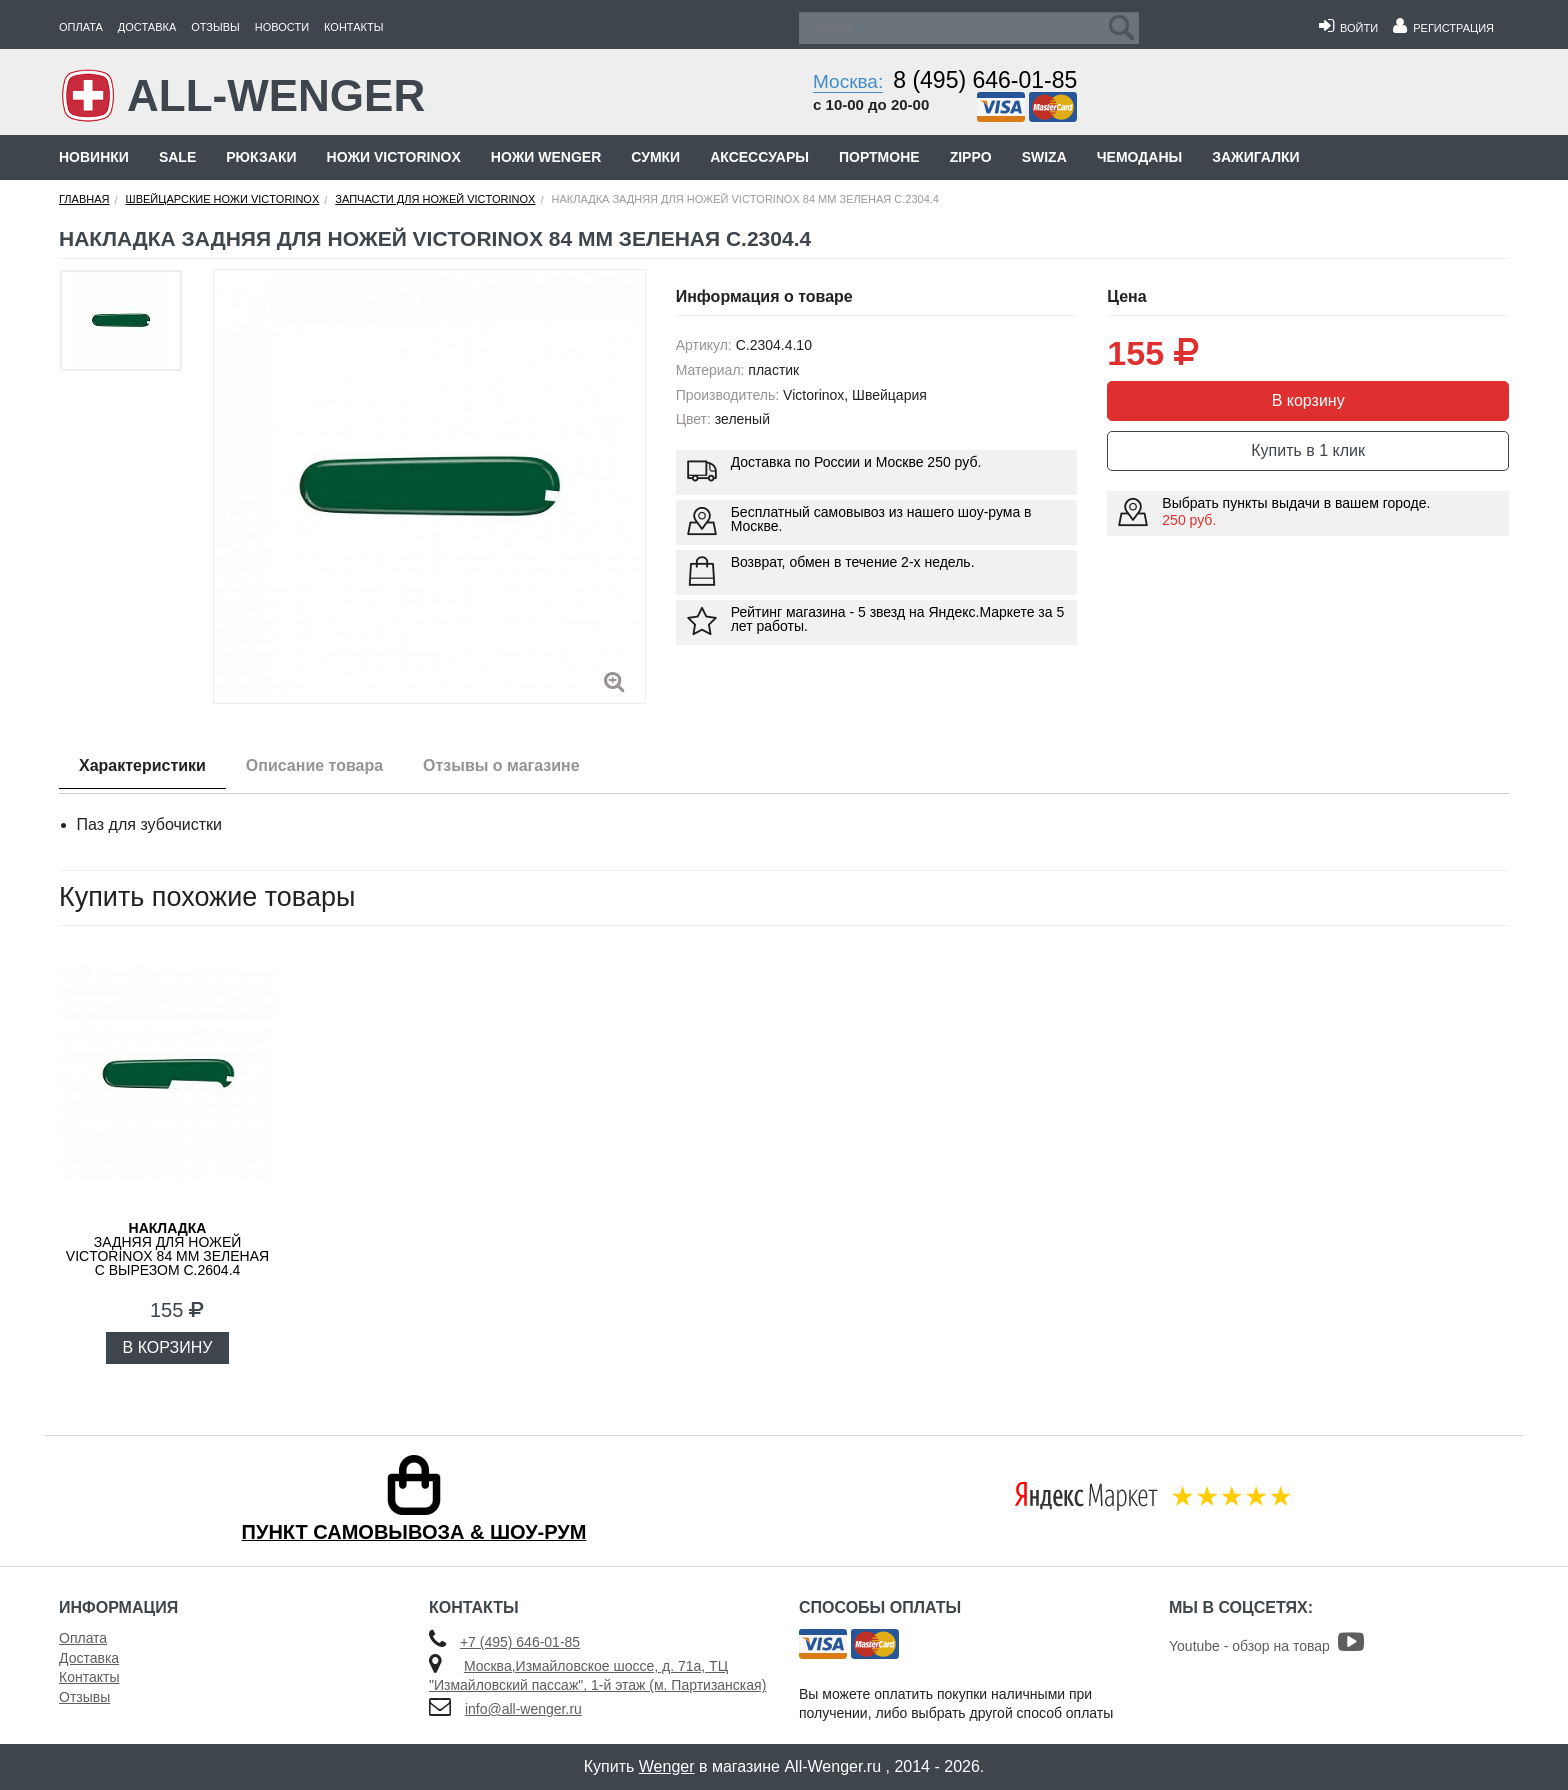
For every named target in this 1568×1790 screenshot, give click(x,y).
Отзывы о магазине (501, 765)
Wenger (667, 1766)
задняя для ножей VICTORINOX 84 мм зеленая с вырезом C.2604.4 (167, 1249)
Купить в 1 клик (1308, 450)
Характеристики (142, 765)
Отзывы (215, 27)
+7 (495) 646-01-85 (520, 1642)
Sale (177, 157)
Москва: (848, 81)
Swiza (1044, 157)
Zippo (971, 157)
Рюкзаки (261, 157)
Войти (1348, 28)
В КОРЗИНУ (168, 1347)
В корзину (1308, 400)
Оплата (81, 27)
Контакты (353, 27)
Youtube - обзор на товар (1266, 1646)
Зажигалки (1255, 157)
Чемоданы (1139, 157)
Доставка (147, 27)
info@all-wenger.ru (523, 1709)
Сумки (655, 157)
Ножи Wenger (546, 157)
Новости (282, 27)
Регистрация (1443, 28)
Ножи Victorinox (394, 157)
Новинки (94, 157)
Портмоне (879, 157)
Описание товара (314, 765)
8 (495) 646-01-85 (985, 80)
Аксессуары (759, 157)
